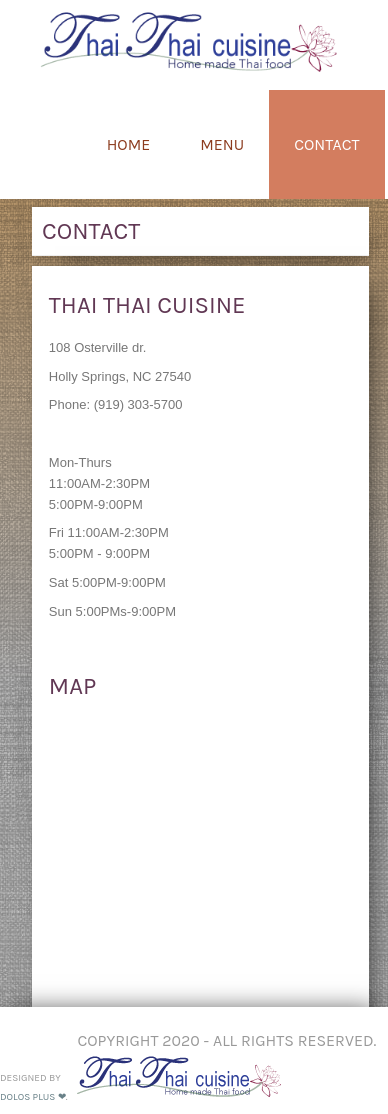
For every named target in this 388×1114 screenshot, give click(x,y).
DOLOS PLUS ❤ (33, 1097)
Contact (326, 144)
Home (129, 144)
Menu (222, 144)
